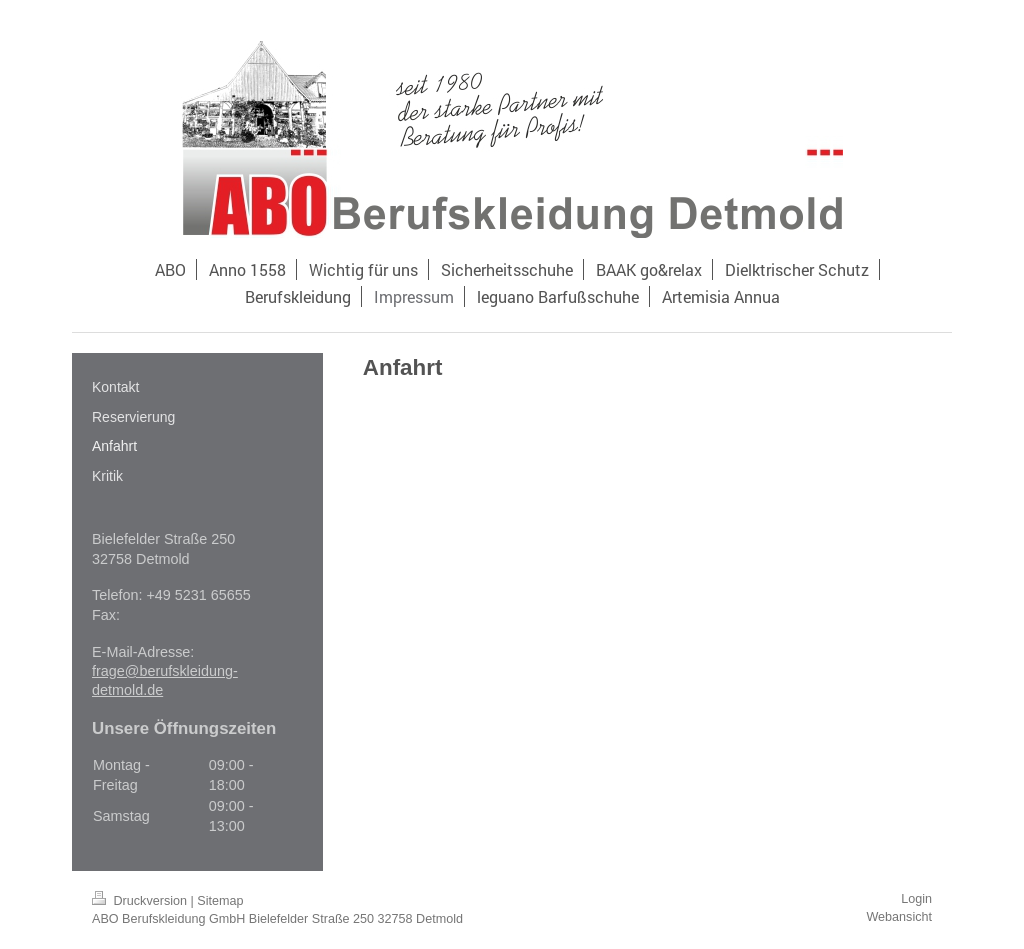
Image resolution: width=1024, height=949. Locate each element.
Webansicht (899, 917)
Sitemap (220, 901)
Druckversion (141, 901)
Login (916, 899)
